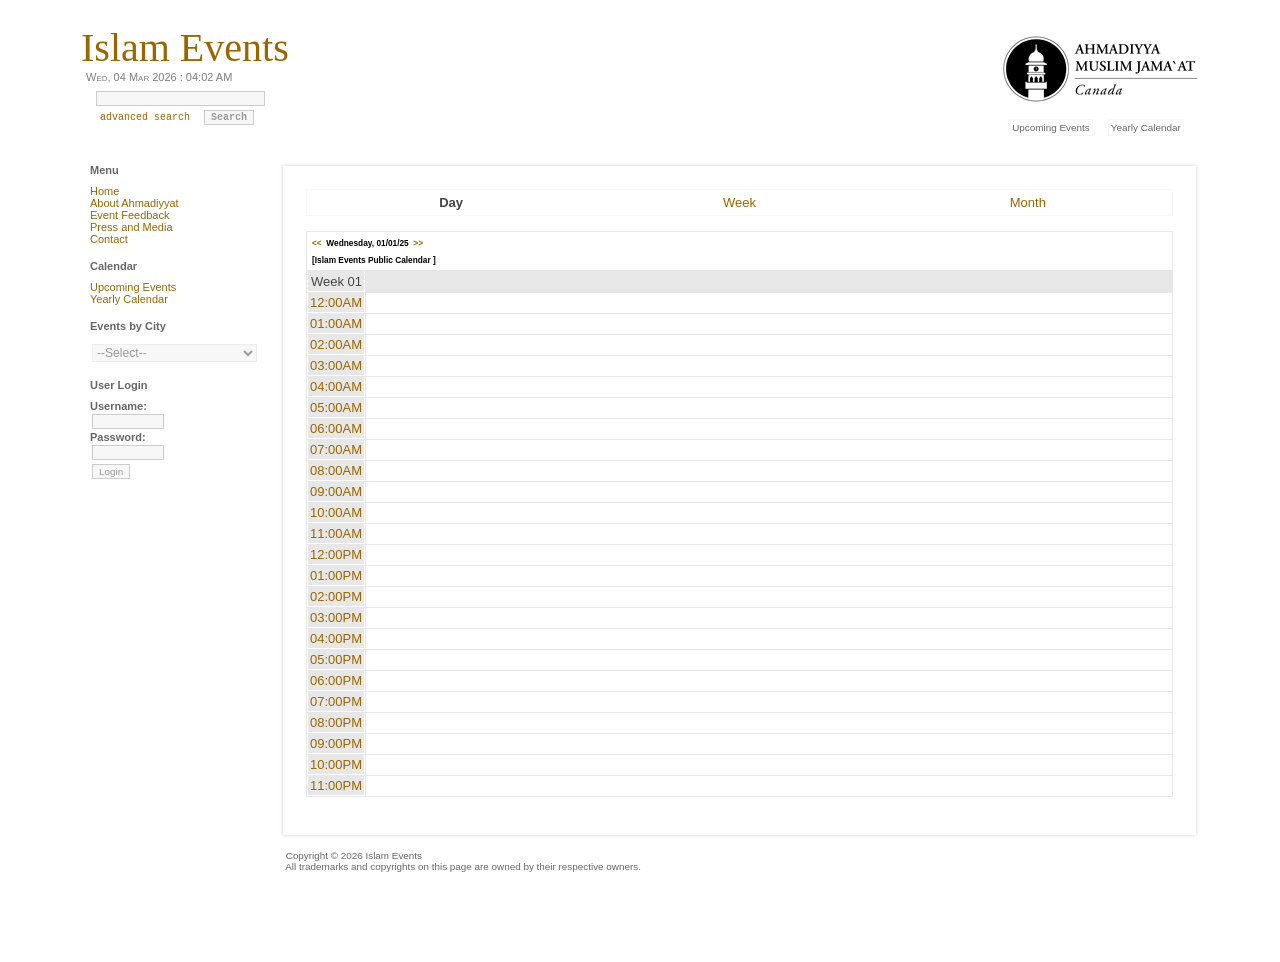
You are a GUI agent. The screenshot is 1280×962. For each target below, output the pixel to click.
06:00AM (336, 428)
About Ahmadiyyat (134, 203)
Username (116, 406)
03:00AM (336, 365)
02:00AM (336, 344)
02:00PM (336, 596)
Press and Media (131, 227)
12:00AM (336, 302)
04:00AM (336, 386)
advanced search (145, 122)
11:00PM (336, 785)
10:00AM (336, 512)
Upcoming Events (1050, 127)
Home (104, 191)
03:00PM (336, 617)
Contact (109, 239)
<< (317, 243)
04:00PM (336, 638)
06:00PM (336, 680)
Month (1028, 202)
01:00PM (336, 575)
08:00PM (336, 722)
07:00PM (336, 701)
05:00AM (336, 407)
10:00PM (336, 764)
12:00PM (336, 554)
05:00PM (336, 659)
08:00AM (336, 470)
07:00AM (336, 449)
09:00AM (336, 491)
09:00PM (336, 743)
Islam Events (185, 47)
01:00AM (336, 323)
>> (418, 243)
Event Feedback (130, 215)
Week (739, 202)
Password (116, 437)
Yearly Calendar (1146, 127)
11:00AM (336, 533)
